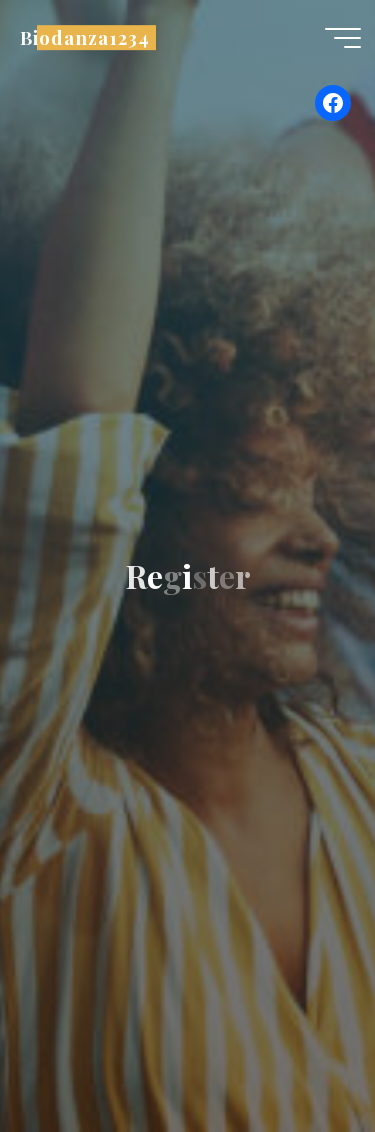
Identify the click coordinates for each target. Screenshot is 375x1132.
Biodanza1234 (84, 37)
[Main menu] (343, 38)
